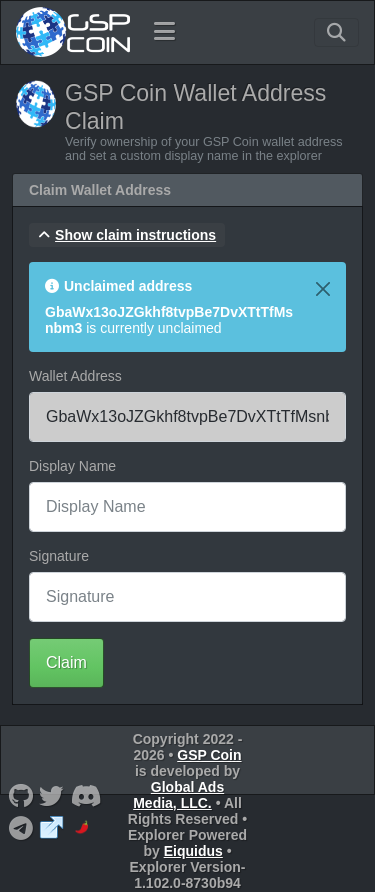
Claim (66, 662)
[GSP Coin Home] (72, 32)
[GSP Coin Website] (52, 826)
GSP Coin (209, 755)
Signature (59, 556)
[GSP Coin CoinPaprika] (83, 826)
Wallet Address (75, 376)
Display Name (72, 466)
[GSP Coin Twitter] (52, 795)
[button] (127, 235)
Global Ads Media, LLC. (178, 795)
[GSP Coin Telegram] (20, 826)
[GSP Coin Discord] (86, 795)
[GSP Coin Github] (20, 795)
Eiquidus (193, 851)
